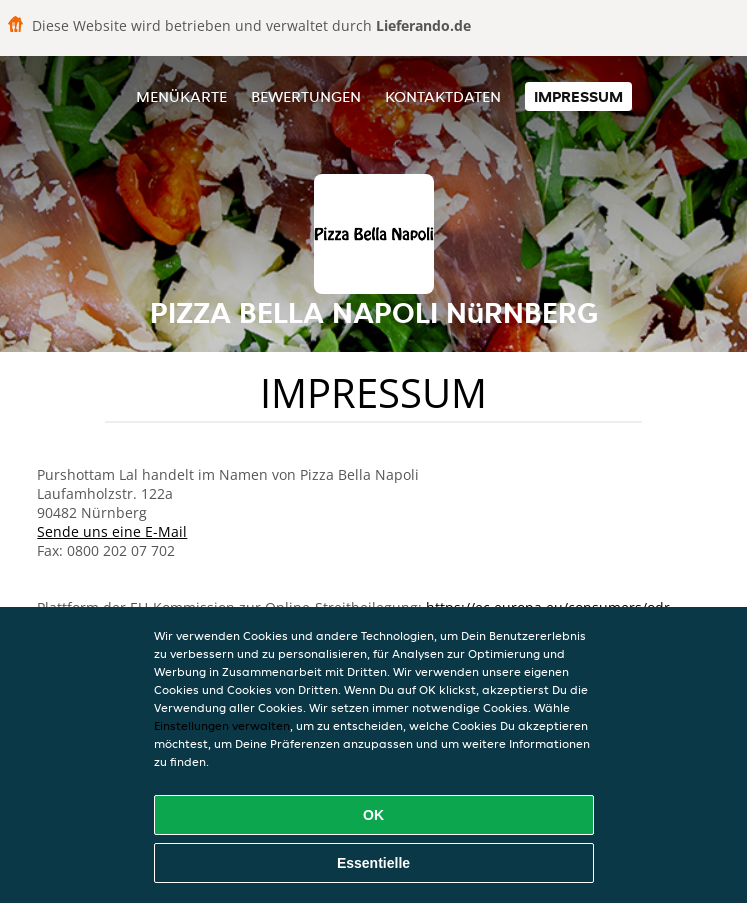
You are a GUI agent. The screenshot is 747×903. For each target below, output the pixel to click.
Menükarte (181, 96)
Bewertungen (306, 96)
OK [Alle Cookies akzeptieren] (373, 815)
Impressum (578, 96)
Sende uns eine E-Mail (112, 531)
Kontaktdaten (443, 96)
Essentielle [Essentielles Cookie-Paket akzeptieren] (373, 863)
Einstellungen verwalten (222, 725)
